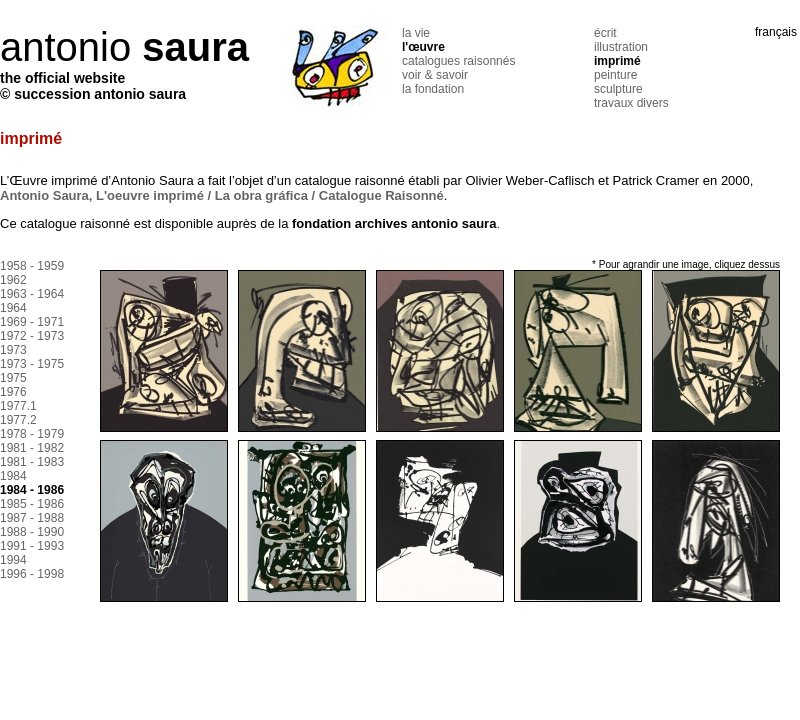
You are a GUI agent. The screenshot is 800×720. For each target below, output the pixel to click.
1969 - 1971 (32, 322)
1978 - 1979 (32, 434)
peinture (615, 75)
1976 (13, 392)
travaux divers (631, 103)
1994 (13, 560)
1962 (13, 280)
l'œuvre (423, 47)
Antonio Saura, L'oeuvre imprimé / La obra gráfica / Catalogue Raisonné (222, 195)
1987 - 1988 (32, 518)
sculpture (618, 89)
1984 (13, 476)
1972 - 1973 (32, 336)
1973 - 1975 (32, 364)
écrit (605, 33)
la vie (416, 33)
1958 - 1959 (32, 266)
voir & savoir (435, 75)
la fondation (433, 89)
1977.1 (18, 406)
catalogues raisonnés (458, 61)
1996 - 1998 (32, 574)
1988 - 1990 (32, 532)
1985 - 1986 (32, 504)
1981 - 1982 (32, 448)
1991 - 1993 (32, 546)
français (776, 32)
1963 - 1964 (32, 294)
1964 (13, 308)
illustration (621, 47)
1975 (13, 378)
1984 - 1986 (32, 490)
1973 (13, 350)
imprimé (617, 61)
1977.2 (18, 420)
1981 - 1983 (32, 462)
